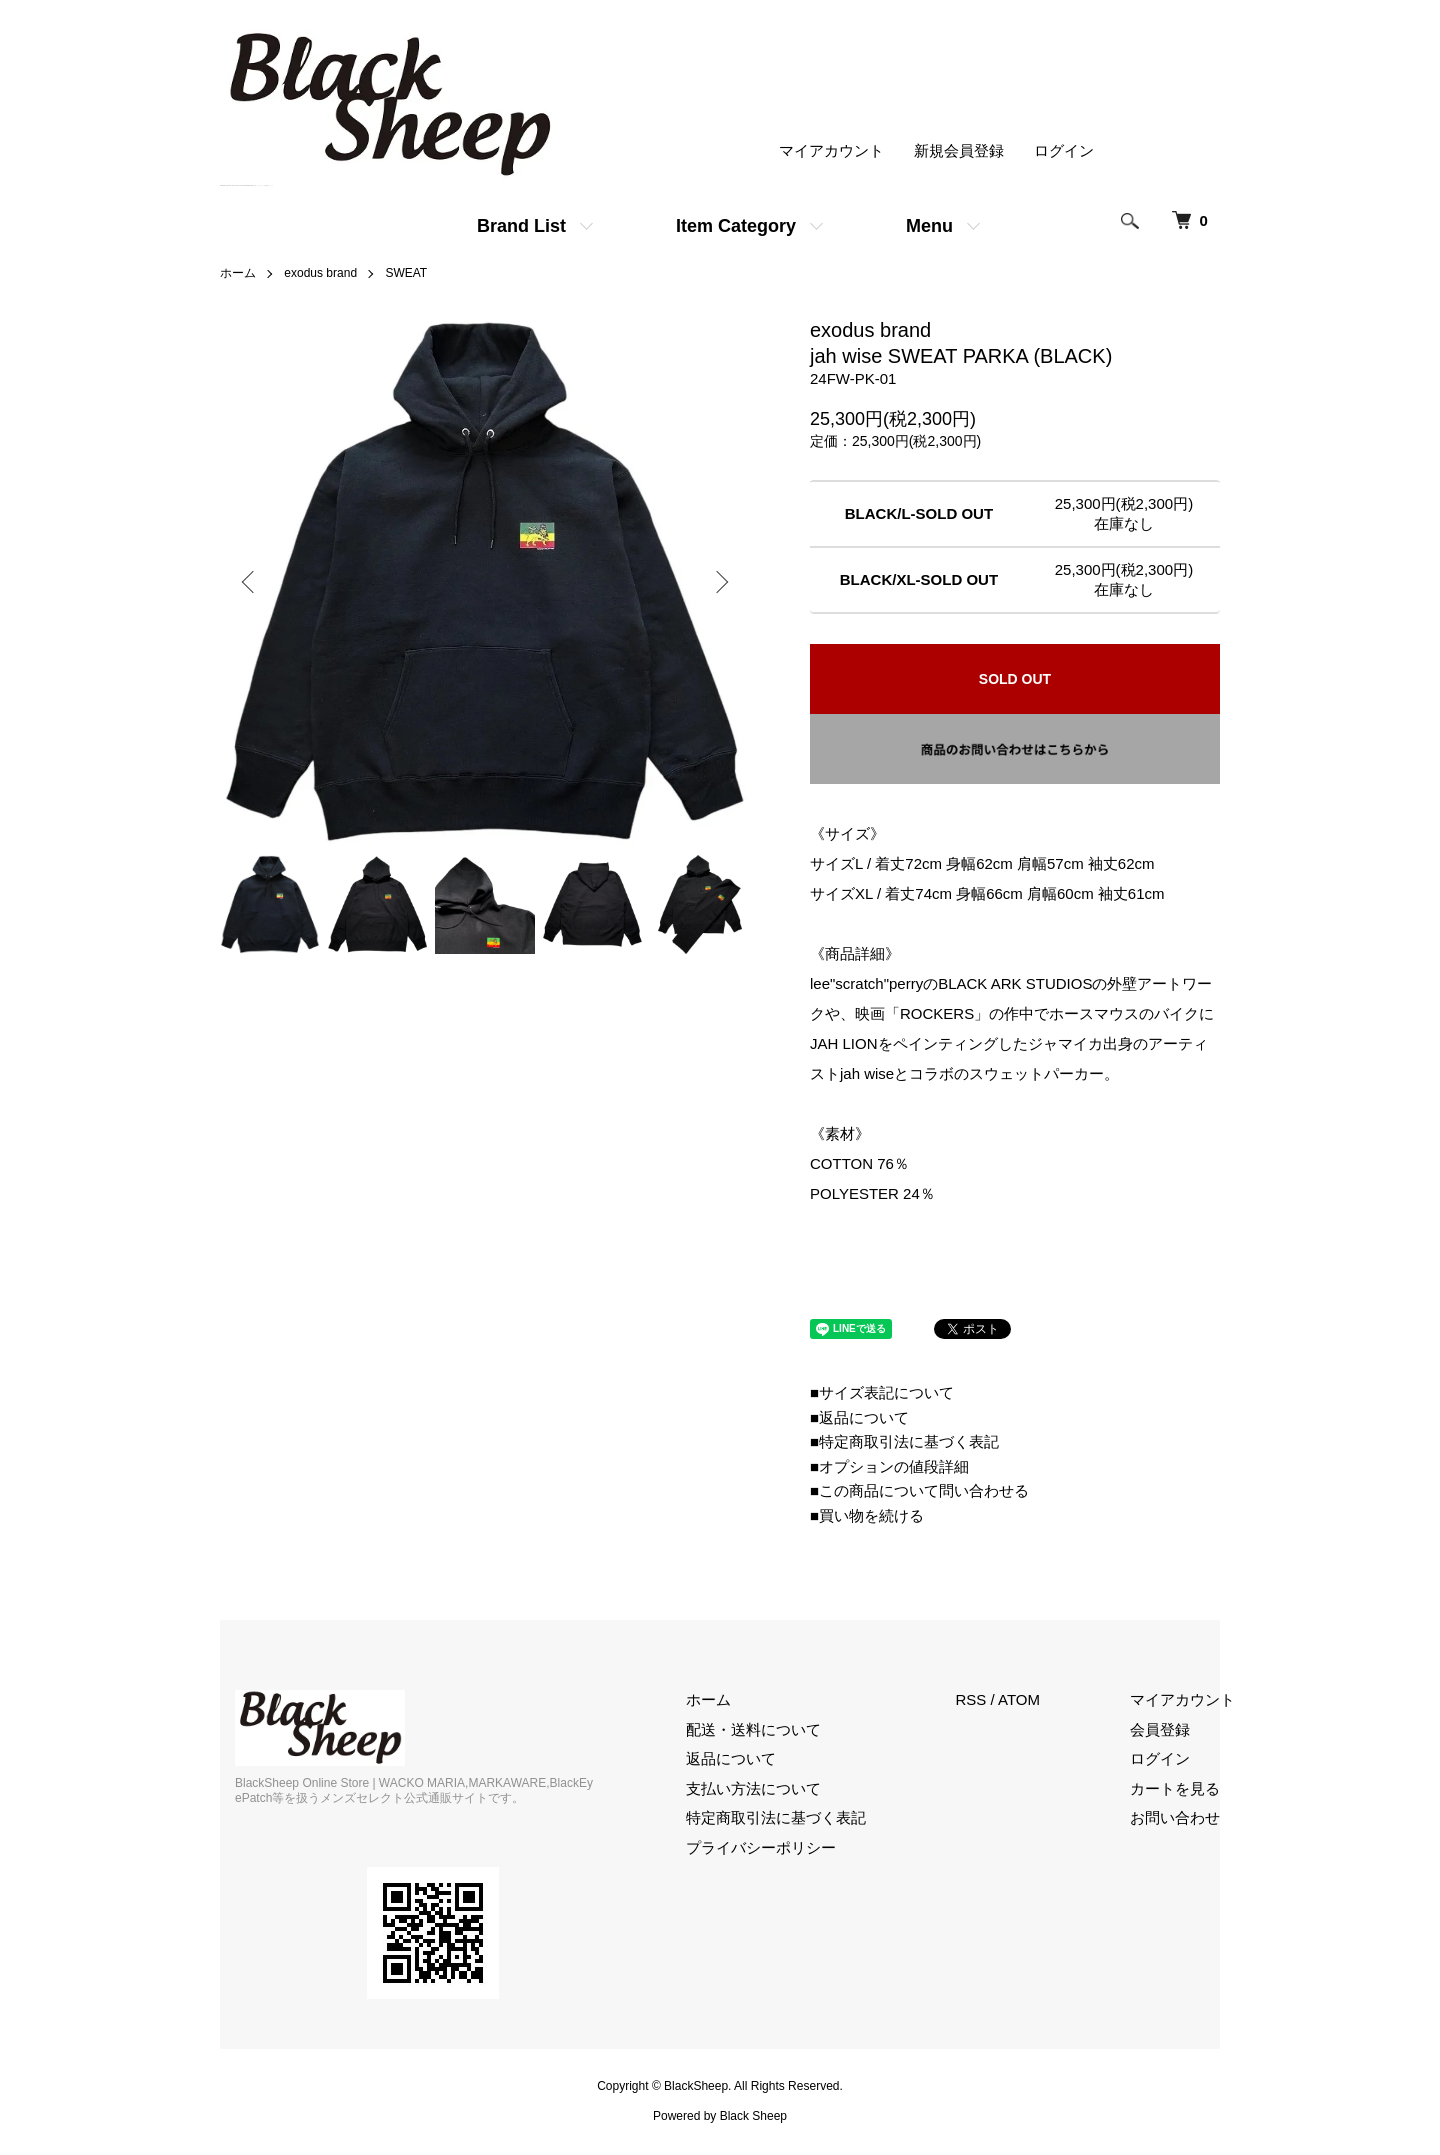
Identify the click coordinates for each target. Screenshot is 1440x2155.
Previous (250, 582)
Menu (929, 226)
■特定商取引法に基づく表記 (904, 1441)
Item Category (736, 226)
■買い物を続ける (867, 1515)
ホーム (238, 273)
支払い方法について (753, 1788)
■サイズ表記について (882, 1392)
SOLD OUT (1015, 679)
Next (720, 582)
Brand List (521, 226)
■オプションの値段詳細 (889, 1466)
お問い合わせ (1175, 1817)
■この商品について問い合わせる (919, 1490)
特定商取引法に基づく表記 (776, 1817)
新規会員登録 (959, 150)
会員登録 (1160, 1729)
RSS (971, 1699)
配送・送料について (753, 1729)
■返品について (859, 1417)
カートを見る (1175, 1788)
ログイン (1064, 150)
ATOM (1019, 1699)
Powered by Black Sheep (720, 2116)
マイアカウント (831, 150)
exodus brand (320, 273)
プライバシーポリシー (761, 1847)
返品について (731, 1758)
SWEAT (406, 273)
